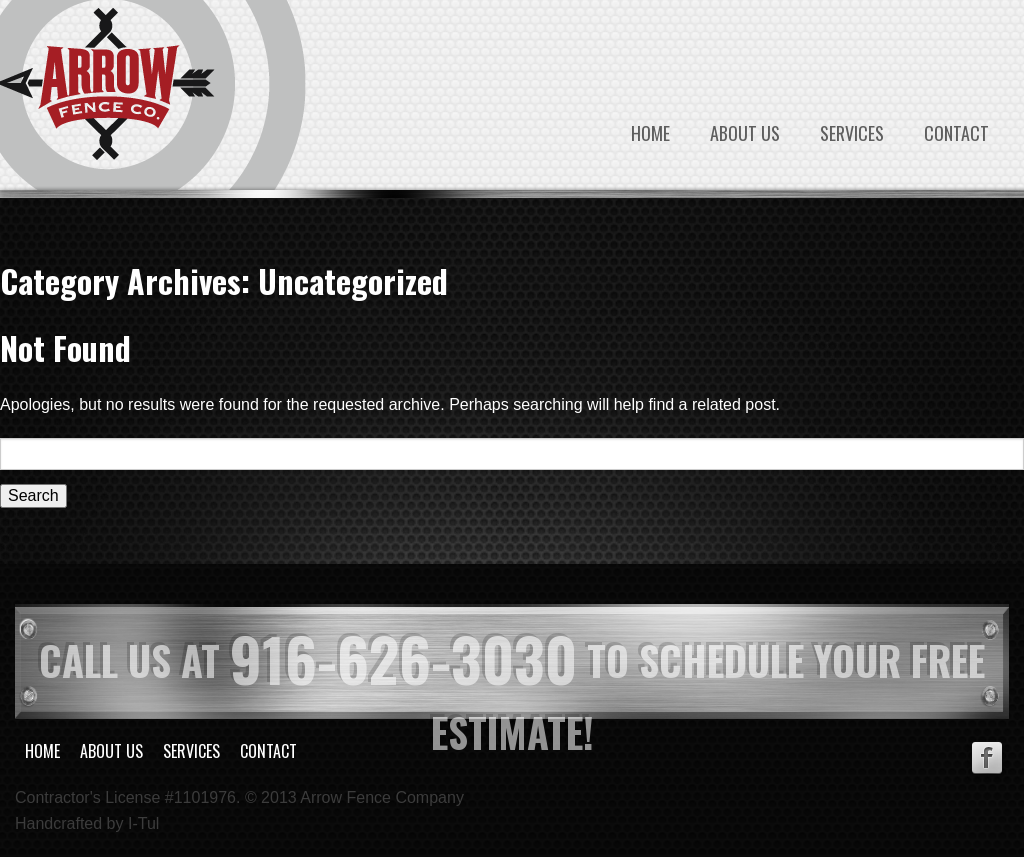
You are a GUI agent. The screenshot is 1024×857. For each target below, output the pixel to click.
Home (650, 133)
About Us (745, 133)
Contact (956, 133)
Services (852, 133)
